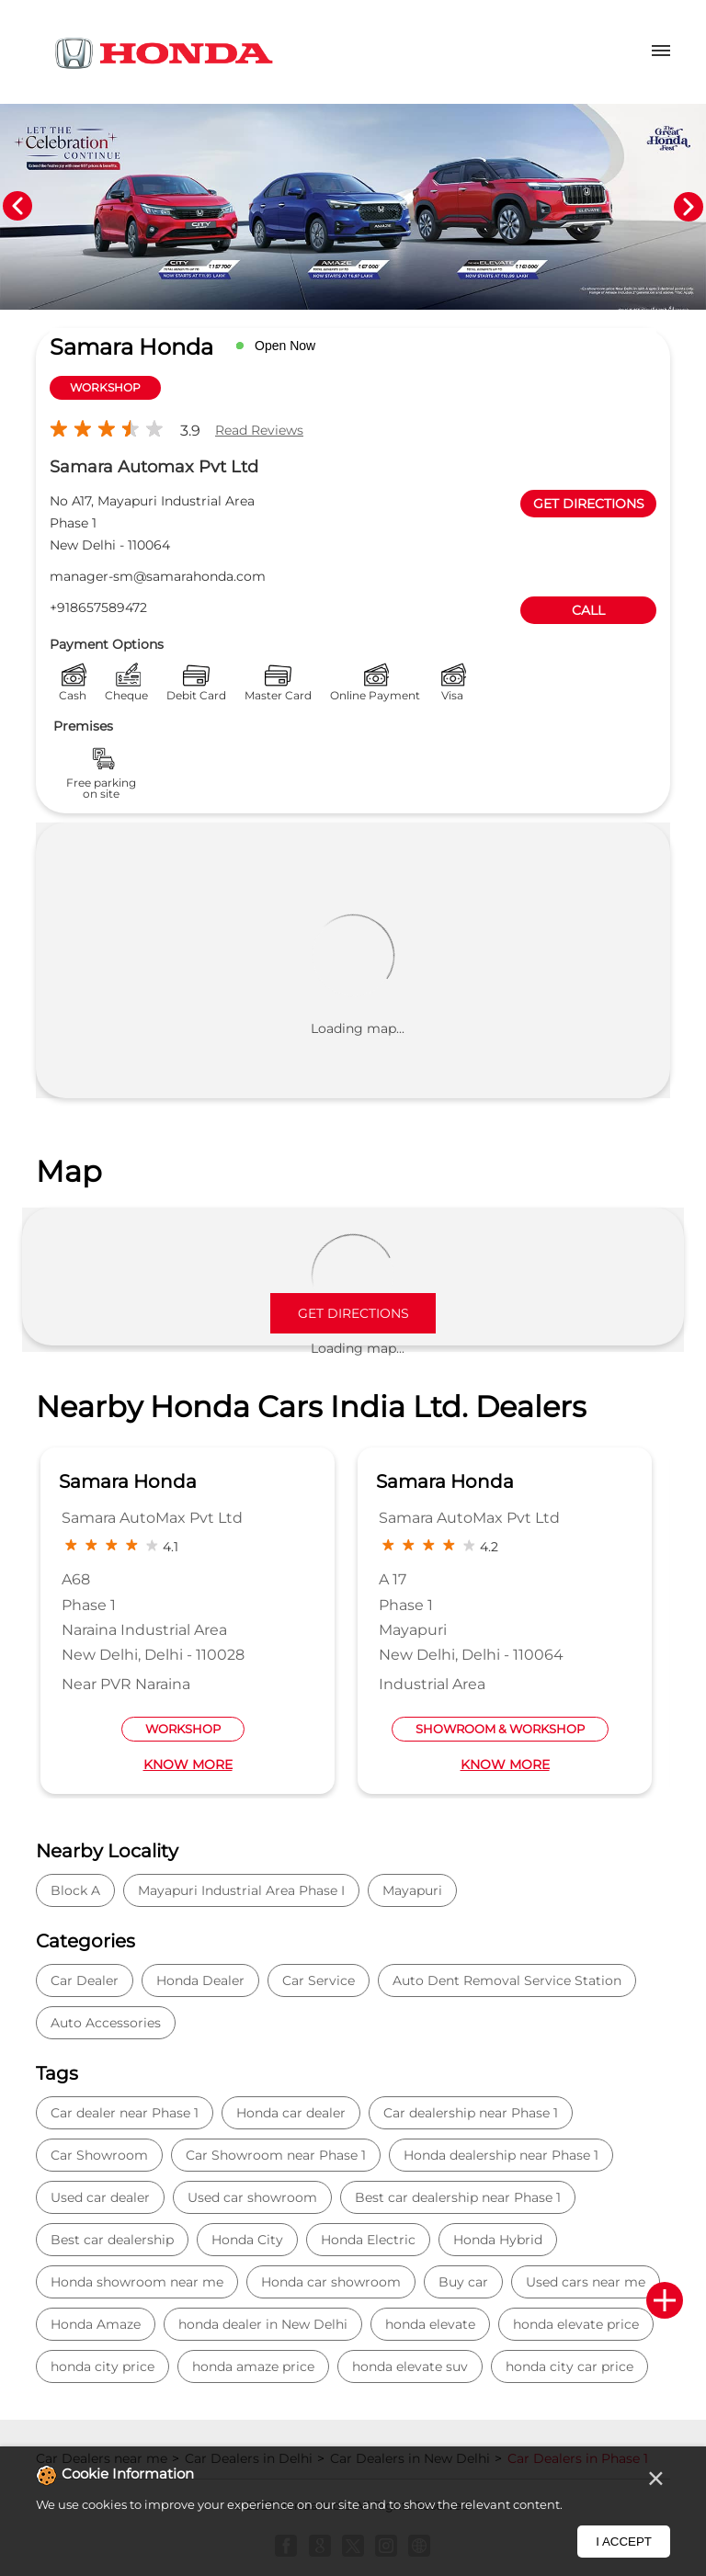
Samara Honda (128, 1481)
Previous (17, 206)
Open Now (285, 345)
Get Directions (353, 1313)
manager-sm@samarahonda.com (158, 576)
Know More (188, 1764)
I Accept (624, 2541)
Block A (75, 1890)
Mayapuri (412, 1890)
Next (688, 206)
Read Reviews (259, 430)
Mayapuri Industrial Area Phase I (241, 1890)
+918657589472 (98, 607)
